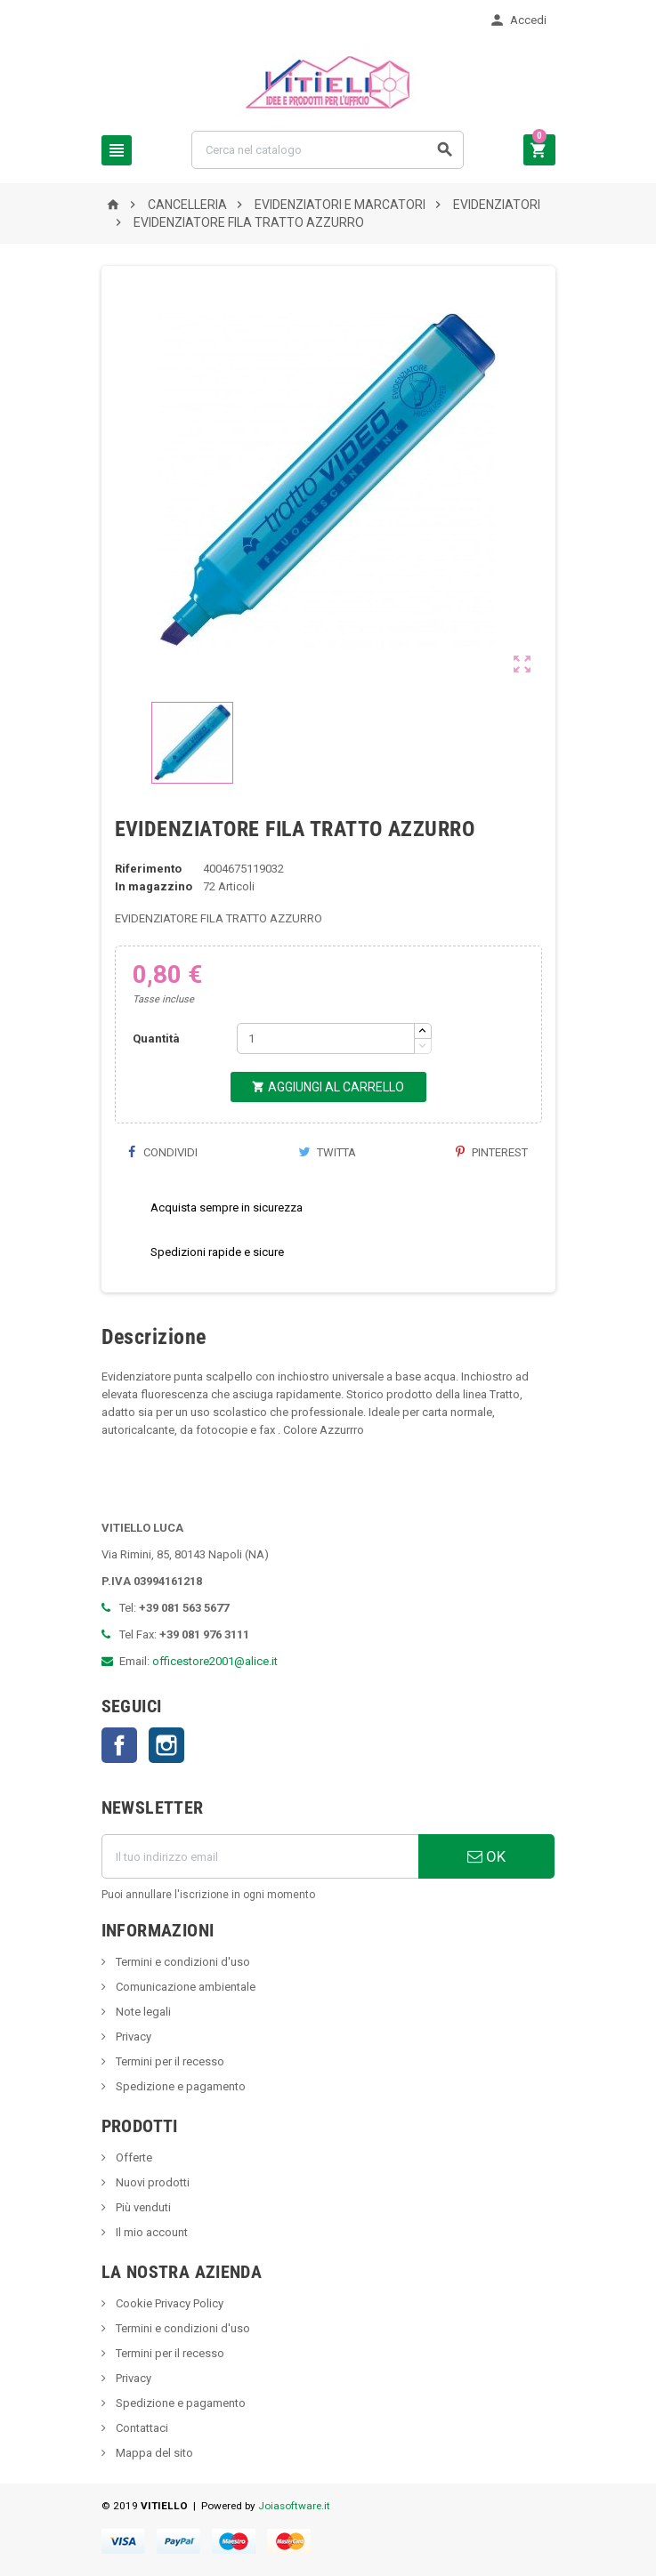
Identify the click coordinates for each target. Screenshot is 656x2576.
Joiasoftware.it (294, 2506)
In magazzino (153, 886)
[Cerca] (327, 150)
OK (486, 1856)
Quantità (156, 1038)
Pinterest (492, 1152)
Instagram (166, 1745)
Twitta (327, 1152)
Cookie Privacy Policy (168, 2303)
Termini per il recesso (168, 2061)
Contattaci (140, 2428)
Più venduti (142, 2207)
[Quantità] (326, 1038)
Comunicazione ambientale (184, 1986)
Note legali (142, 2011)
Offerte (132, 2157)
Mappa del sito (153, 2452)
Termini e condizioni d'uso (181, 1961)
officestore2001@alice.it (215, 1661)
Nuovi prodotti (151, 2182)
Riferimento (148, 868)
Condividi (163, 1152)
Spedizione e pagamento (179, 2086)
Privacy (132, 2036)
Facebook (119, 1745)
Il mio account (150, 2232)
